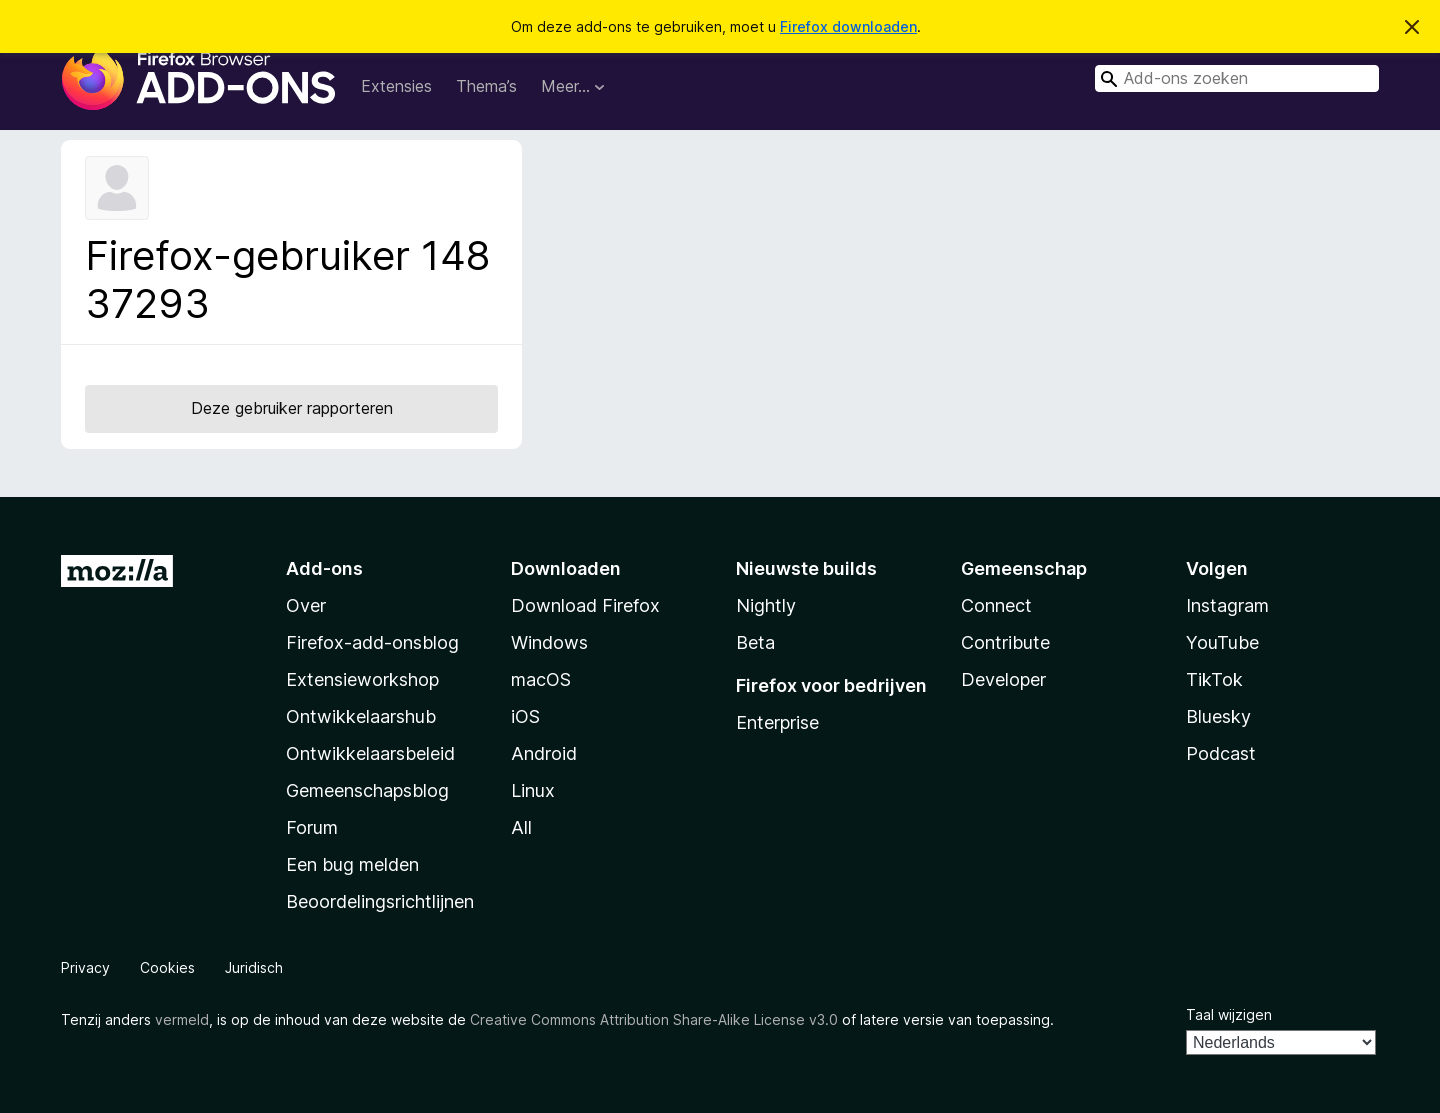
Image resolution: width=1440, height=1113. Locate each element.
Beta (755, 642)
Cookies (167, 967)
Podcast (1221, 753)
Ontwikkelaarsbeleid (370, 753)
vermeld (182, 1019)
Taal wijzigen (1229, 1014)
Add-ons (324, 568)
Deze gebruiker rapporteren (292, 408)
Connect (996, 605)
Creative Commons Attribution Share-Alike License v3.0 (654, 1019)
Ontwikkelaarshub (361, 716)
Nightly (766, 605)
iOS (525, 716)
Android (544, 753)
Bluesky (1218, 716)
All (521, 827)
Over (306, 605)
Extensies (396, 86)
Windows (549, 642)
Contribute (1005, 642)
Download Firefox (585, 605)
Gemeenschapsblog (367, 790)
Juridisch (254, 967)
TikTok (1214, 679)
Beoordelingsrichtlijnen (380, 901)
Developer (1003, 679)
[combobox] (1237, 78)
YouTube (1222, 642)
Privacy (85, 967)
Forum (312, 827)
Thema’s (486, 86)
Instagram (1227, 605)
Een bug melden (352, 864)
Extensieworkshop (362, 679)
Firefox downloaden (848, 26)
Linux (533, 790)
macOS (541, 679)
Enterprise (777, 722)
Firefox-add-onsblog (372, 642)
